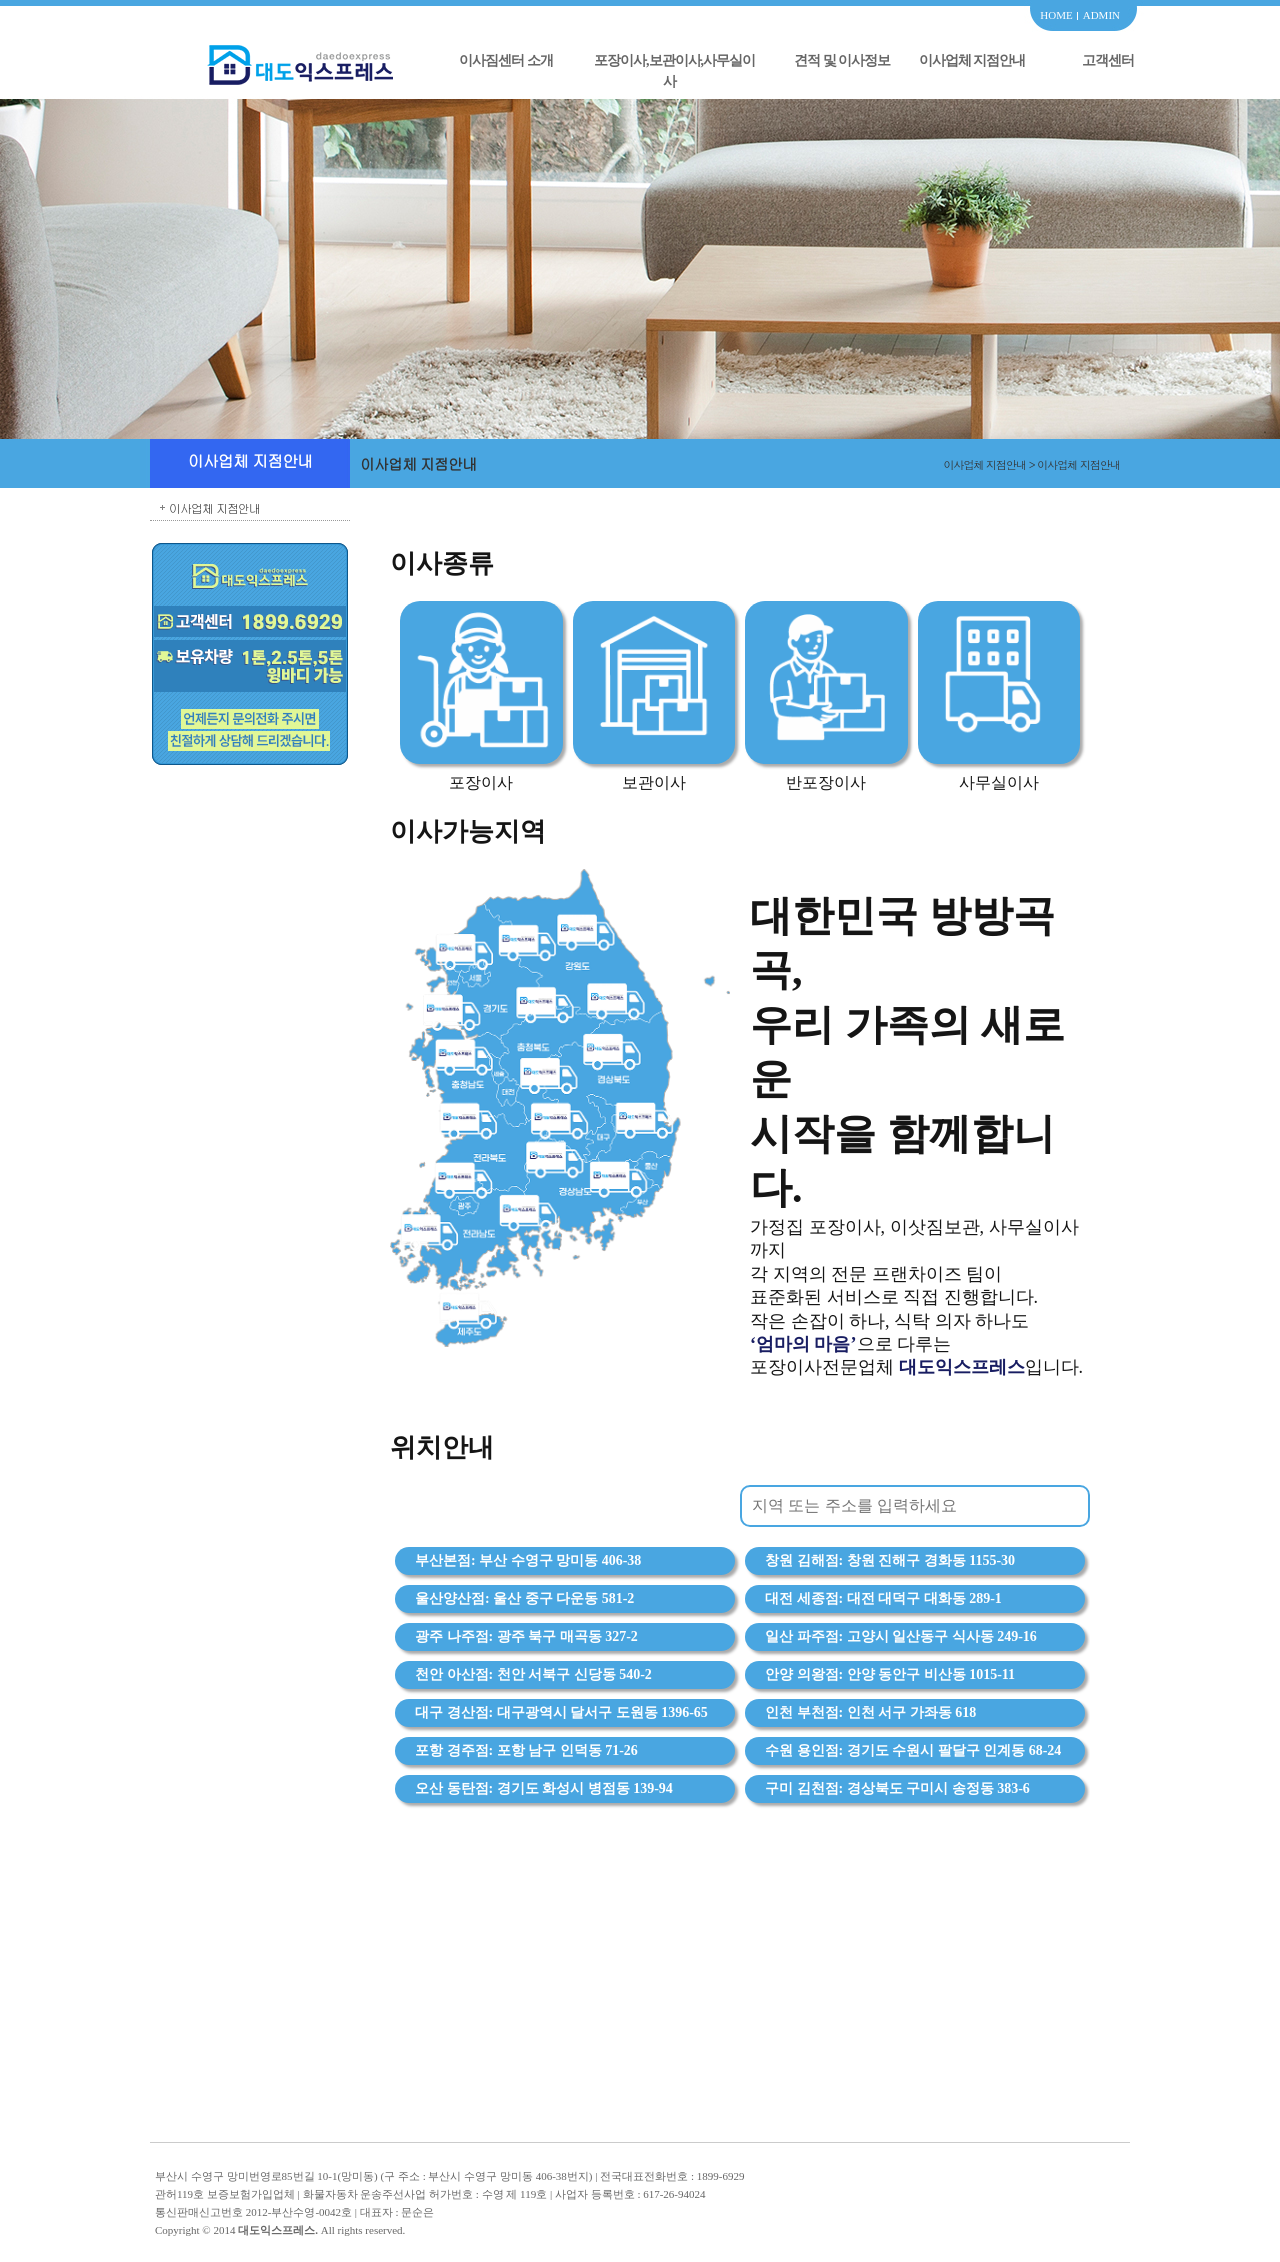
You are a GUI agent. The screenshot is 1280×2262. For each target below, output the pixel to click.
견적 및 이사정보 (842, 60)
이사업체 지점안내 (972, 60)
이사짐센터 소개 (506, 60)
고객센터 (1108, 60)
